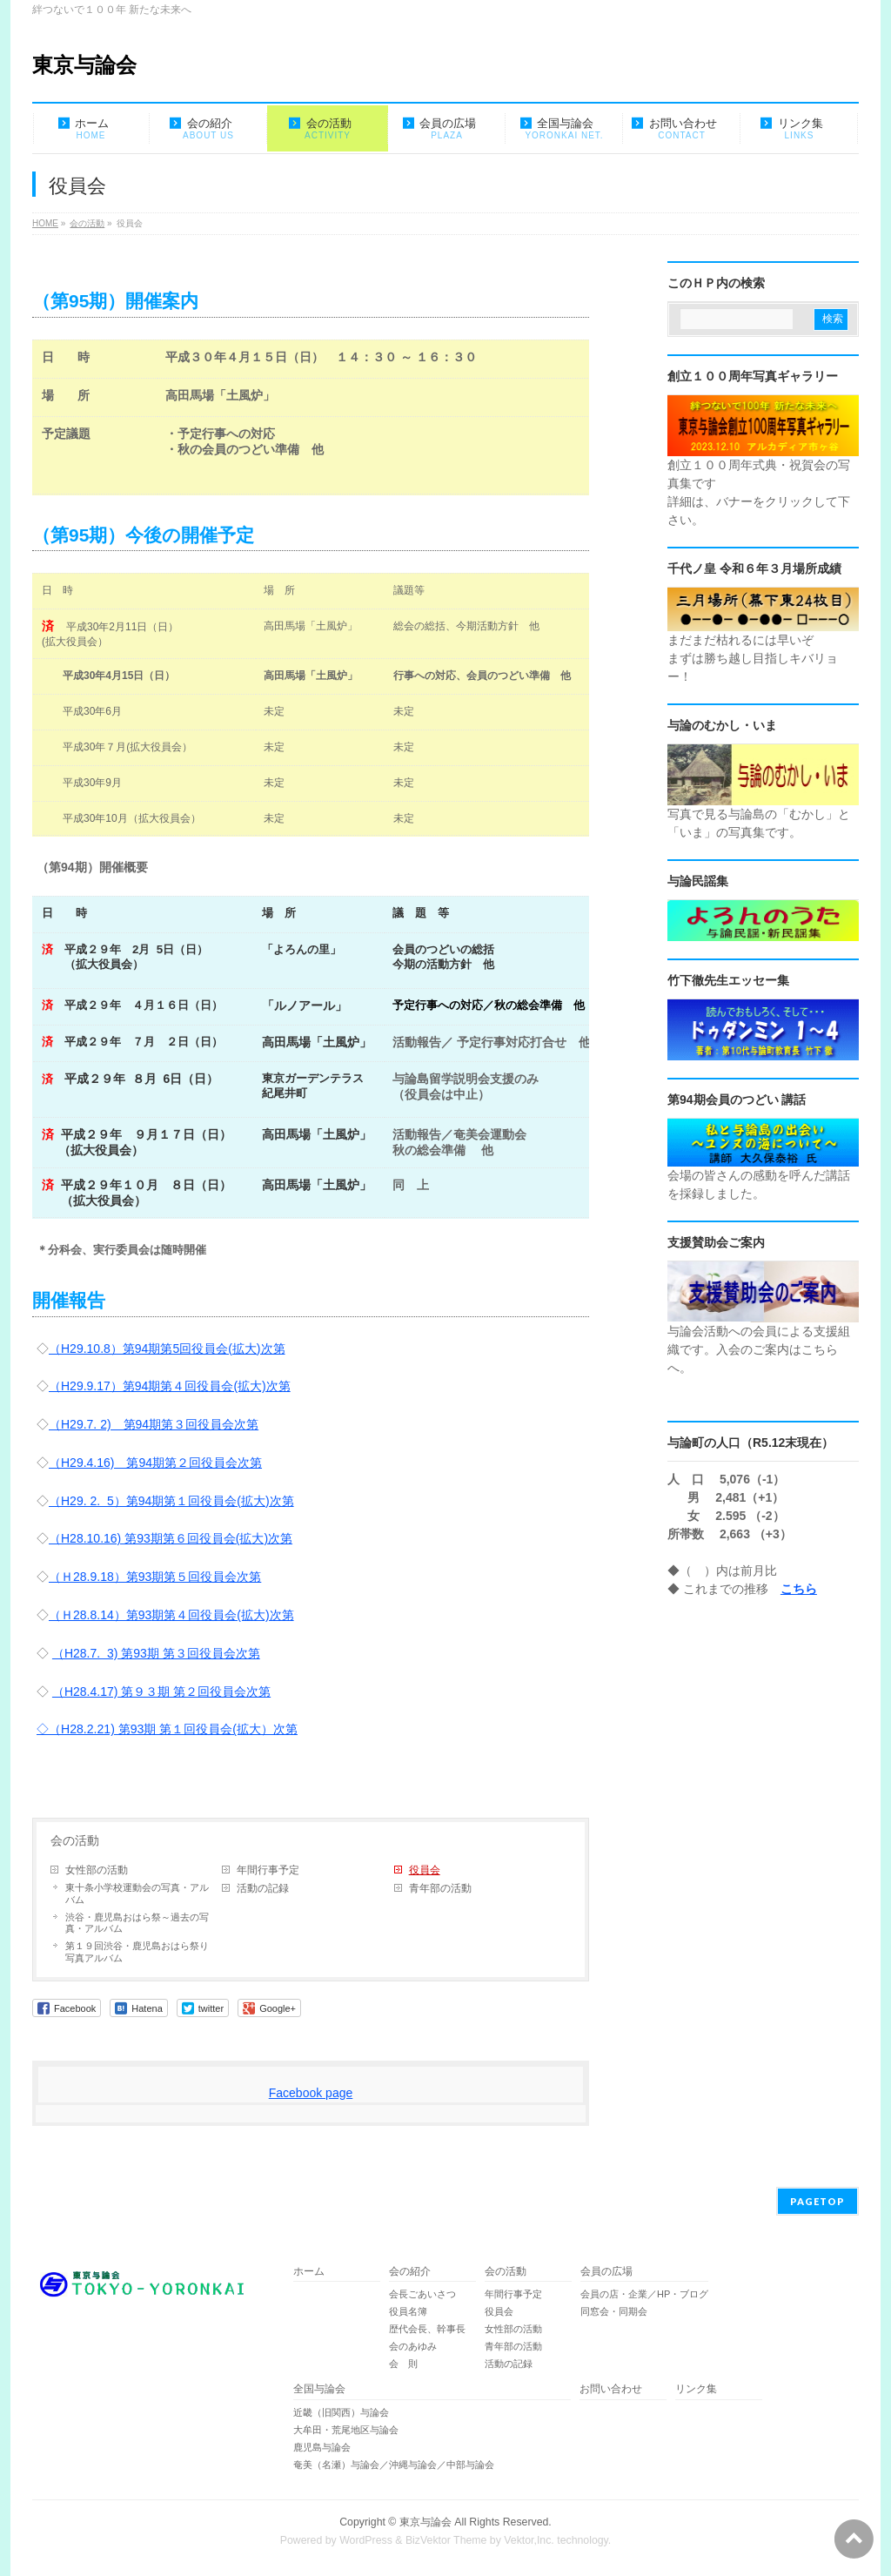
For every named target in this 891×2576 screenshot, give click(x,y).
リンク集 (696, 2389)
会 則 (403, 2363)
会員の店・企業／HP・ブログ (644, 2294)
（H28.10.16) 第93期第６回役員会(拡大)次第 (170, 1538)
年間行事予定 (268, 1870)
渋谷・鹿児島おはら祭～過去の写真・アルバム (137, 1923)
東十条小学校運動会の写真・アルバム (137, 1893)
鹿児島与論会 (322, 2447)
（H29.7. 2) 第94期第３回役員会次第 (153, 1424)
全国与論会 (319, 2389)
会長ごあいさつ (422, 2294)
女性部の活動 (96, 1870)
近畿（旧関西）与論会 (341, 2412)
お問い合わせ (610, 2389)
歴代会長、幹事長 (427, 2329)
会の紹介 (410, 2271)
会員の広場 (606, 2271)
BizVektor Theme (446, 2540)
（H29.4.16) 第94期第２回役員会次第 (155, 1463)
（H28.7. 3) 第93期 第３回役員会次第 (156, 1653)
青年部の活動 (440, 1888)
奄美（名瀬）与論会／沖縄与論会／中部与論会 (432, 2464)
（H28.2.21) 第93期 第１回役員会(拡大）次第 (173, 1729)
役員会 (424, 1870)
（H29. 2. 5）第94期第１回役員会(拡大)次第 (171, 1501)
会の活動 (74, 1840)
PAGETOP (817, 2201)
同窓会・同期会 (613, 2311)
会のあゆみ (413, 2346)
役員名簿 (408, 2311)
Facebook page (311, 2093)
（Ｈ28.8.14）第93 (100, 1615)
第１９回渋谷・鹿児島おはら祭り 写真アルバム (137, 1951)
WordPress (365, 2540)
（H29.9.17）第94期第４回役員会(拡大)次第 (170, 1386)
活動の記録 (263, 1888)
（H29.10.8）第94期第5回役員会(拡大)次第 (167, 1348)
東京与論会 (84, 65)
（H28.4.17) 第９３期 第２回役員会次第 (161, 1691)
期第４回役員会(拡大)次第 (222, 1615)
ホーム (309, 2271)
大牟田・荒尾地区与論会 (346, 2430)
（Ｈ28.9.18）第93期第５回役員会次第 (155, 1577)
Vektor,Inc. (529, 2540)
